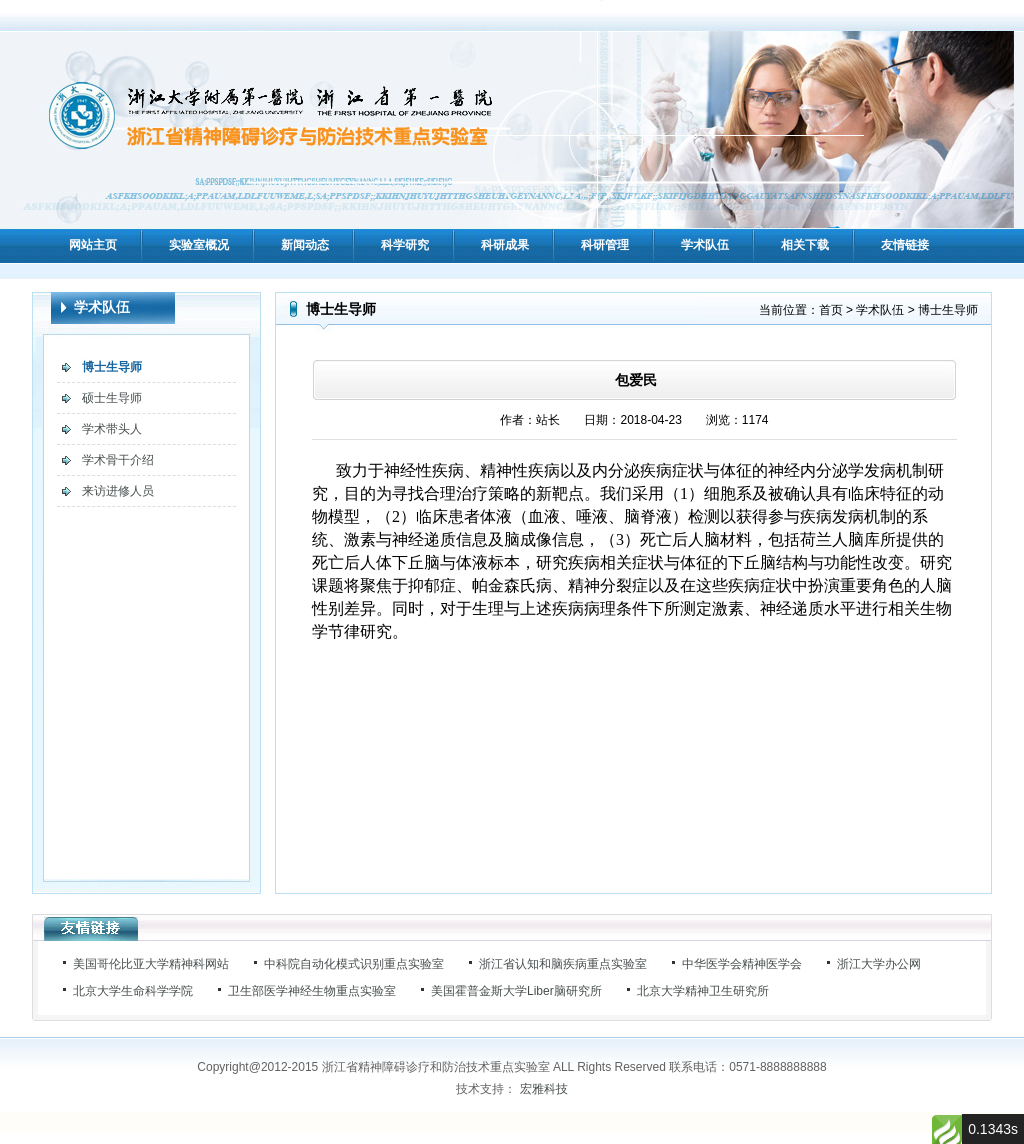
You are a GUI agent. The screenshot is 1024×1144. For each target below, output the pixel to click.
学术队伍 (705, 245)
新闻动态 (305, 245)
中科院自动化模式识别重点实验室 (354, 964)
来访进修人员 (118, 491)
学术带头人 (112, 429)
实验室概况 (199, 245)
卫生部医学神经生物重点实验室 (312, 991)
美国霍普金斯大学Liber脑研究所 (516, 991)
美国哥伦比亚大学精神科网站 (151, 964)
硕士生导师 (112, 398)
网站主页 (93, 245)
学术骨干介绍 (118, 460)
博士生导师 (112, 367)
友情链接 (905, 245)
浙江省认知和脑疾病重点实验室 (563, 964)
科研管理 (605, 245)
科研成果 (505, 245)
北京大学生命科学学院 (133, 991)
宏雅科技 (544, 1089)
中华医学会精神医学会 (742, 964)
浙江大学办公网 (879, 964)
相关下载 (805, 245)
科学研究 (405, 245)
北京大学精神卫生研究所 (703, 991)
